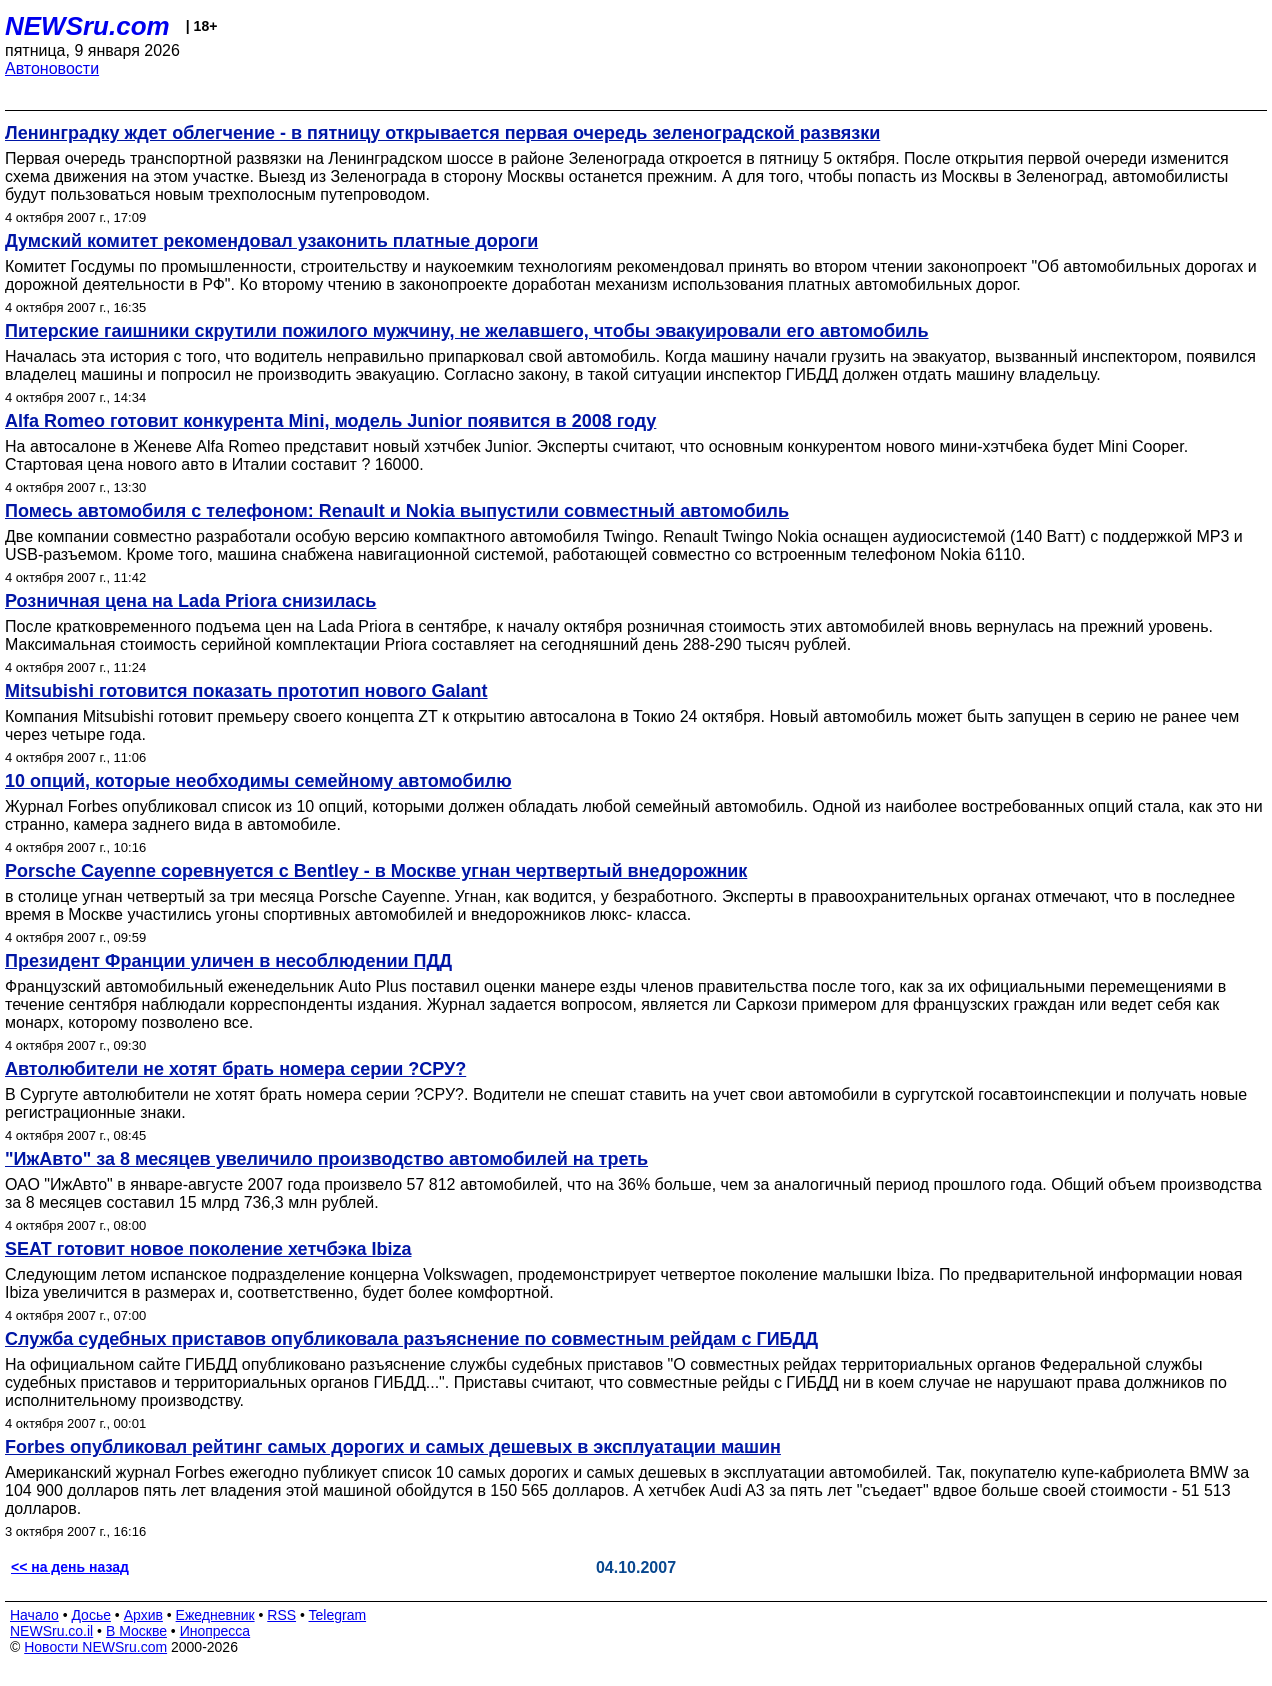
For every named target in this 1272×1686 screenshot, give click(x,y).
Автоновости (52, 68)
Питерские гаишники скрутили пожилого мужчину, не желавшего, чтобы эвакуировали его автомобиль (467, 331)
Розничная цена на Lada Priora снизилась (190, 601)
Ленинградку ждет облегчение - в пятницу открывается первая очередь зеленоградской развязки (442, 133)
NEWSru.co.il (51, 1631)
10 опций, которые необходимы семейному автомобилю (258, 781)
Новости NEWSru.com (95, 1647)
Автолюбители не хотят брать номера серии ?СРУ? (235, 1069)
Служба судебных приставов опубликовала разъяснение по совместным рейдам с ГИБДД (411, 1339)
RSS (281, 1615)
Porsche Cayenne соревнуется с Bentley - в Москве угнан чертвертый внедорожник (376, 871)
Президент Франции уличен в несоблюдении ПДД (228, 961)
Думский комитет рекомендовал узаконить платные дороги (271, 241)
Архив (143, 1615)
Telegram (338, 1615)
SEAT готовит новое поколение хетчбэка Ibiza (208, 1249)
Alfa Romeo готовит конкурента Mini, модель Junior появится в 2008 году (330, 421)
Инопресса (215, 1631)
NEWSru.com (87, 26)
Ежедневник (215, 1615)
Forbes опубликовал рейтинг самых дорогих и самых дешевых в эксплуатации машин (393, 1447)
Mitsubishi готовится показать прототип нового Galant (246, 691)
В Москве (136, 1631)
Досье (91, 1615)
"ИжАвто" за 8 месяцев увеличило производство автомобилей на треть (326, 1159)
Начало (34, 1615)
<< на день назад (70, 1567)
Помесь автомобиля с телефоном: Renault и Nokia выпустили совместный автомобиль (397, 511)
